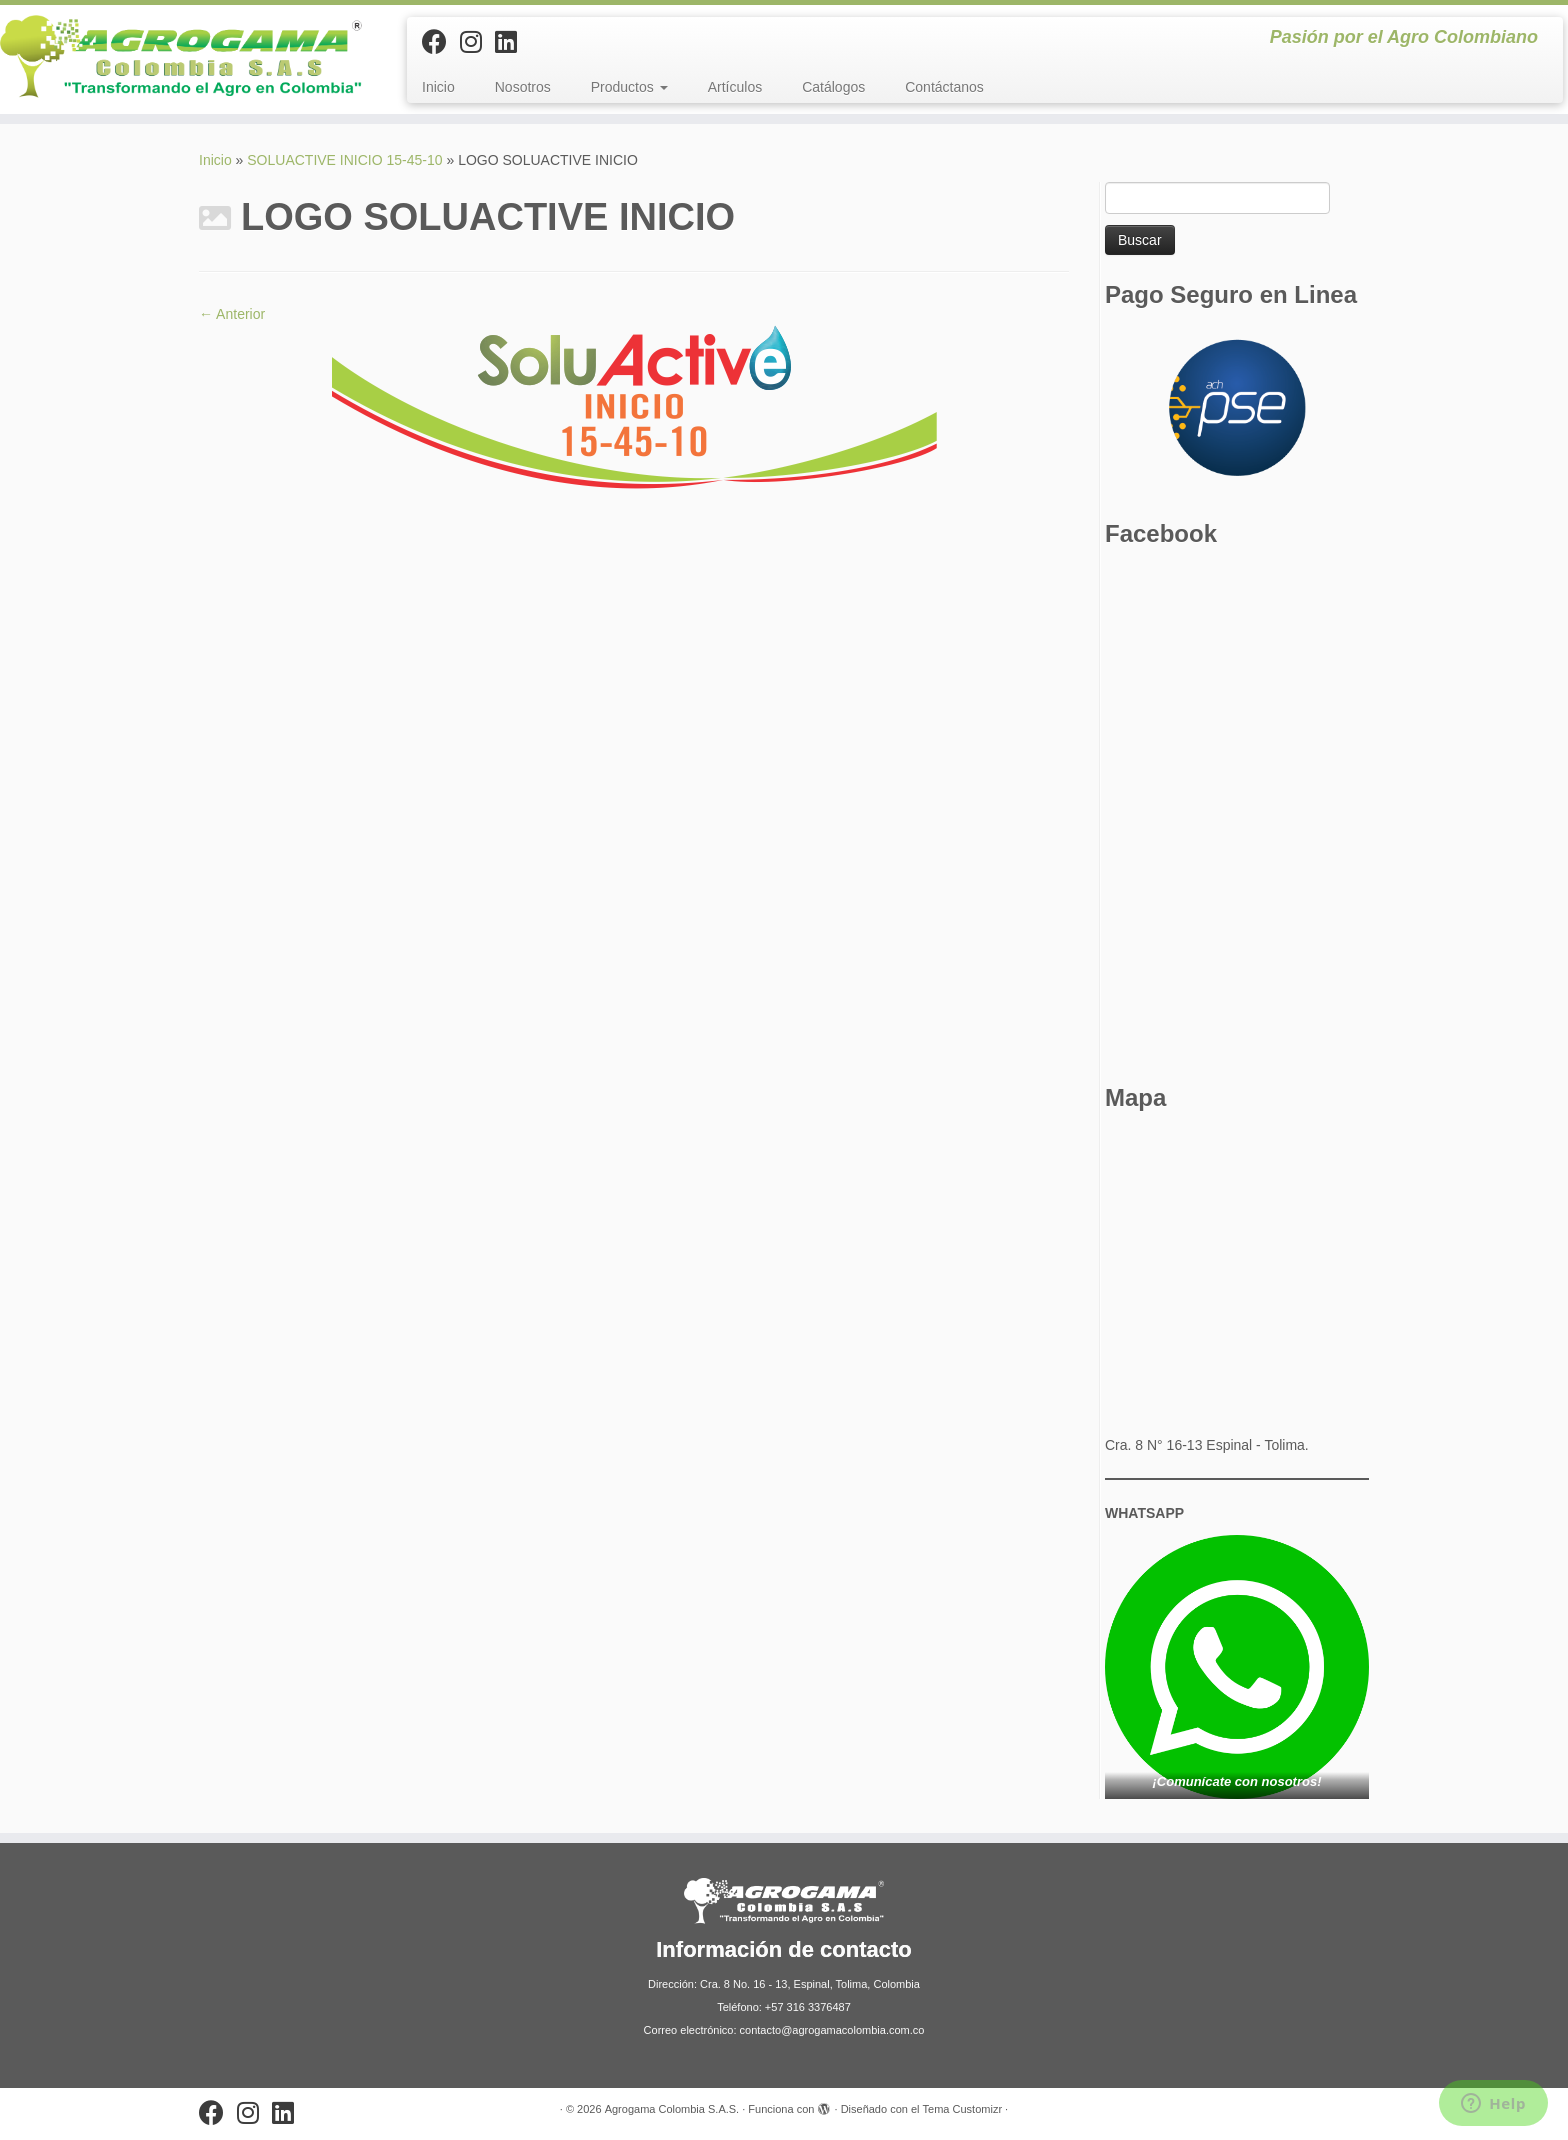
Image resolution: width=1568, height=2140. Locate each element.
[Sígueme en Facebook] (441, 42)
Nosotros (523, 87)
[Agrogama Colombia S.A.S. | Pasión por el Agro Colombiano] (181, 56)
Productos (629, 87)
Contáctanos (944, 87)
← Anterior (232, 314)
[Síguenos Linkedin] (512, 42)
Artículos (735, 87)
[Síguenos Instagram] (477, 42)
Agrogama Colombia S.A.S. (672, 2109)
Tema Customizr (962, 2109)
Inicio (438, 87)
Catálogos (833, 87)
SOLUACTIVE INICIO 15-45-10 (344, 160)
